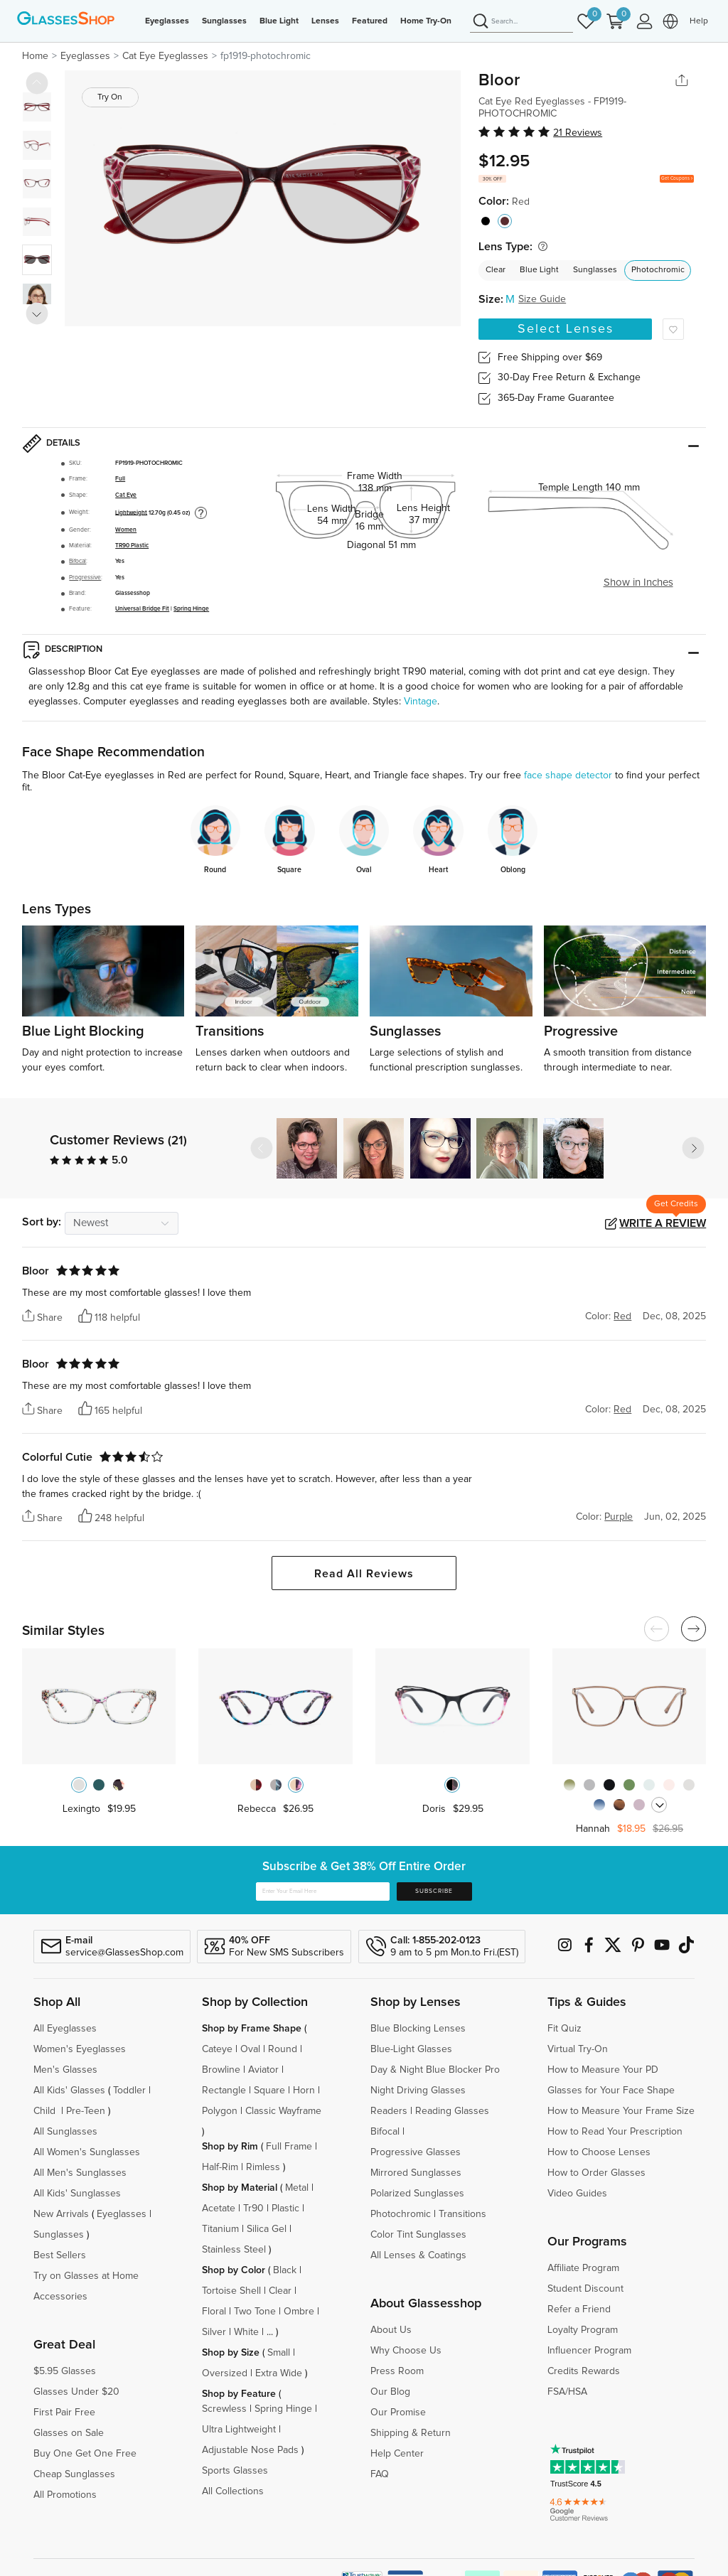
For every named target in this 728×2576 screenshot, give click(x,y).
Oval (250, 2049)
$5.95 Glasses (64, 2371)
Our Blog (390, 2392)
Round (282, 2049)
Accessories (60, 2297)
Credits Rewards (583, 2371)
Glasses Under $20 (76, 2392)
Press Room (397, 2371)
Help (699, 21)
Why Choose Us (405, 2351)
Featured (369, 21)
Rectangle (224, 2090)
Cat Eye (125, 495)
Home (35, 56)
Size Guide (542, 299)
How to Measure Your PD (602, 2070)
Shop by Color (233, 2270)
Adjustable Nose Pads (250, 2450)
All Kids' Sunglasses (77, 2194)
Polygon (219, 2111)
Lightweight (131, 512)
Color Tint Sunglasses (418, 2235)
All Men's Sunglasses (80, 2173)
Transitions (462, 2214)
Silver (214, 2332)
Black (284, 2270)
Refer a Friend (579, 2309)
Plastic (285, 2208)
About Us (391, 2330)
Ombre (299, 2312)
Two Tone (255, 2312)
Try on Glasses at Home (86, 2276)
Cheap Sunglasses (74, 2474)
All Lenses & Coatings (418, 2255)
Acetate (218, 2208)
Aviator (263, 2070)
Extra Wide (278, 2373)
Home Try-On (425, 21)
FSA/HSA (567, 2392)
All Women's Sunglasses (86, 2152)
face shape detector (568, 775)
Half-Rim (220, 2167)
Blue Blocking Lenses (418, 2029)
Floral (214, 2312)
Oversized (224, 2373)
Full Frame (289, 2147)
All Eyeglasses (65, 2029)
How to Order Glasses (596, 2173)
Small (278, 2353)
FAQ (379, 2474)
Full (120, 479)
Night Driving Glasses (418, 2090)
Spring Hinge (191, 609)
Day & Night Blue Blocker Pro (435, 2070)
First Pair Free (64, 2412)
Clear (495, 270)
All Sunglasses (65, 2132)
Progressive (85, 577)
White (246, 2332)
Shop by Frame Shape (251, 2029)
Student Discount (585, 2289)
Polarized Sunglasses (417, 2194)
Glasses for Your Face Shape (611, 2090)
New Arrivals (61, 2214)
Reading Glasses (452, 2111)
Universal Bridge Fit (142, 609)
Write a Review (662, 1223)
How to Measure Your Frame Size (621, 2111)
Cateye (217, 2049)
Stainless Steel (234, 2250)
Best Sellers (59, 2255)
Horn (304, 2090)
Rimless (263, 2167)
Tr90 (253, 2208)
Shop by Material (239, 2188)
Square (269, 2090)
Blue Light (279, 21)
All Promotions (65, 2495)
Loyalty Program (582, 2330)
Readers (388, 2111)
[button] (693, 1148)
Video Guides (577, 2194)
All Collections (233, 2491)
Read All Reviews (364, 1573)
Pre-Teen (85, 2111)
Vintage (420, 702)
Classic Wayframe (283, 2111)
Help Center (397, 2454)
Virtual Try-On (577, 2049)
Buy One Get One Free (84, 2454)
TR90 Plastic (132, 545)
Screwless (224, 2409)
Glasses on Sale (68, 2433)
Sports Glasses (235, 2471)
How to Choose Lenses (599, 2152)
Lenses (325, 21)
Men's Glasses (65, 2070)
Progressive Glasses (415, 2152)
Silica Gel (267, 2229)
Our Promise (398, 2412)
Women (125, 530)
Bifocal (77, 561)
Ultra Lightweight (239, 2430)
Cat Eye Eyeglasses (165, 56)
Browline (221, 2070)
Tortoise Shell (231, 2291)
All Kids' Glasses (69, 2090)
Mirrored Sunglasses (415, 2173)
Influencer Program (589, 2351)
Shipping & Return (410, 2433)
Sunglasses (224, 21)
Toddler (129, 2090)
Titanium (220, 2229)
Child (45, 2111)
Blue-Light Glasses (411, 2049)
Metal (297, 2188)
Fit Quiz (564, 2029)
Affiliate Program (583, 2268)
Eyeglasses (167, 21)
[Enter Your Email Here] (323, 1891)
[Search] (521, 22)
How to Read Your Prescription (614, 2132)
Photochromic (658, 270)
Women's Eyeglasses (79, 2049)
